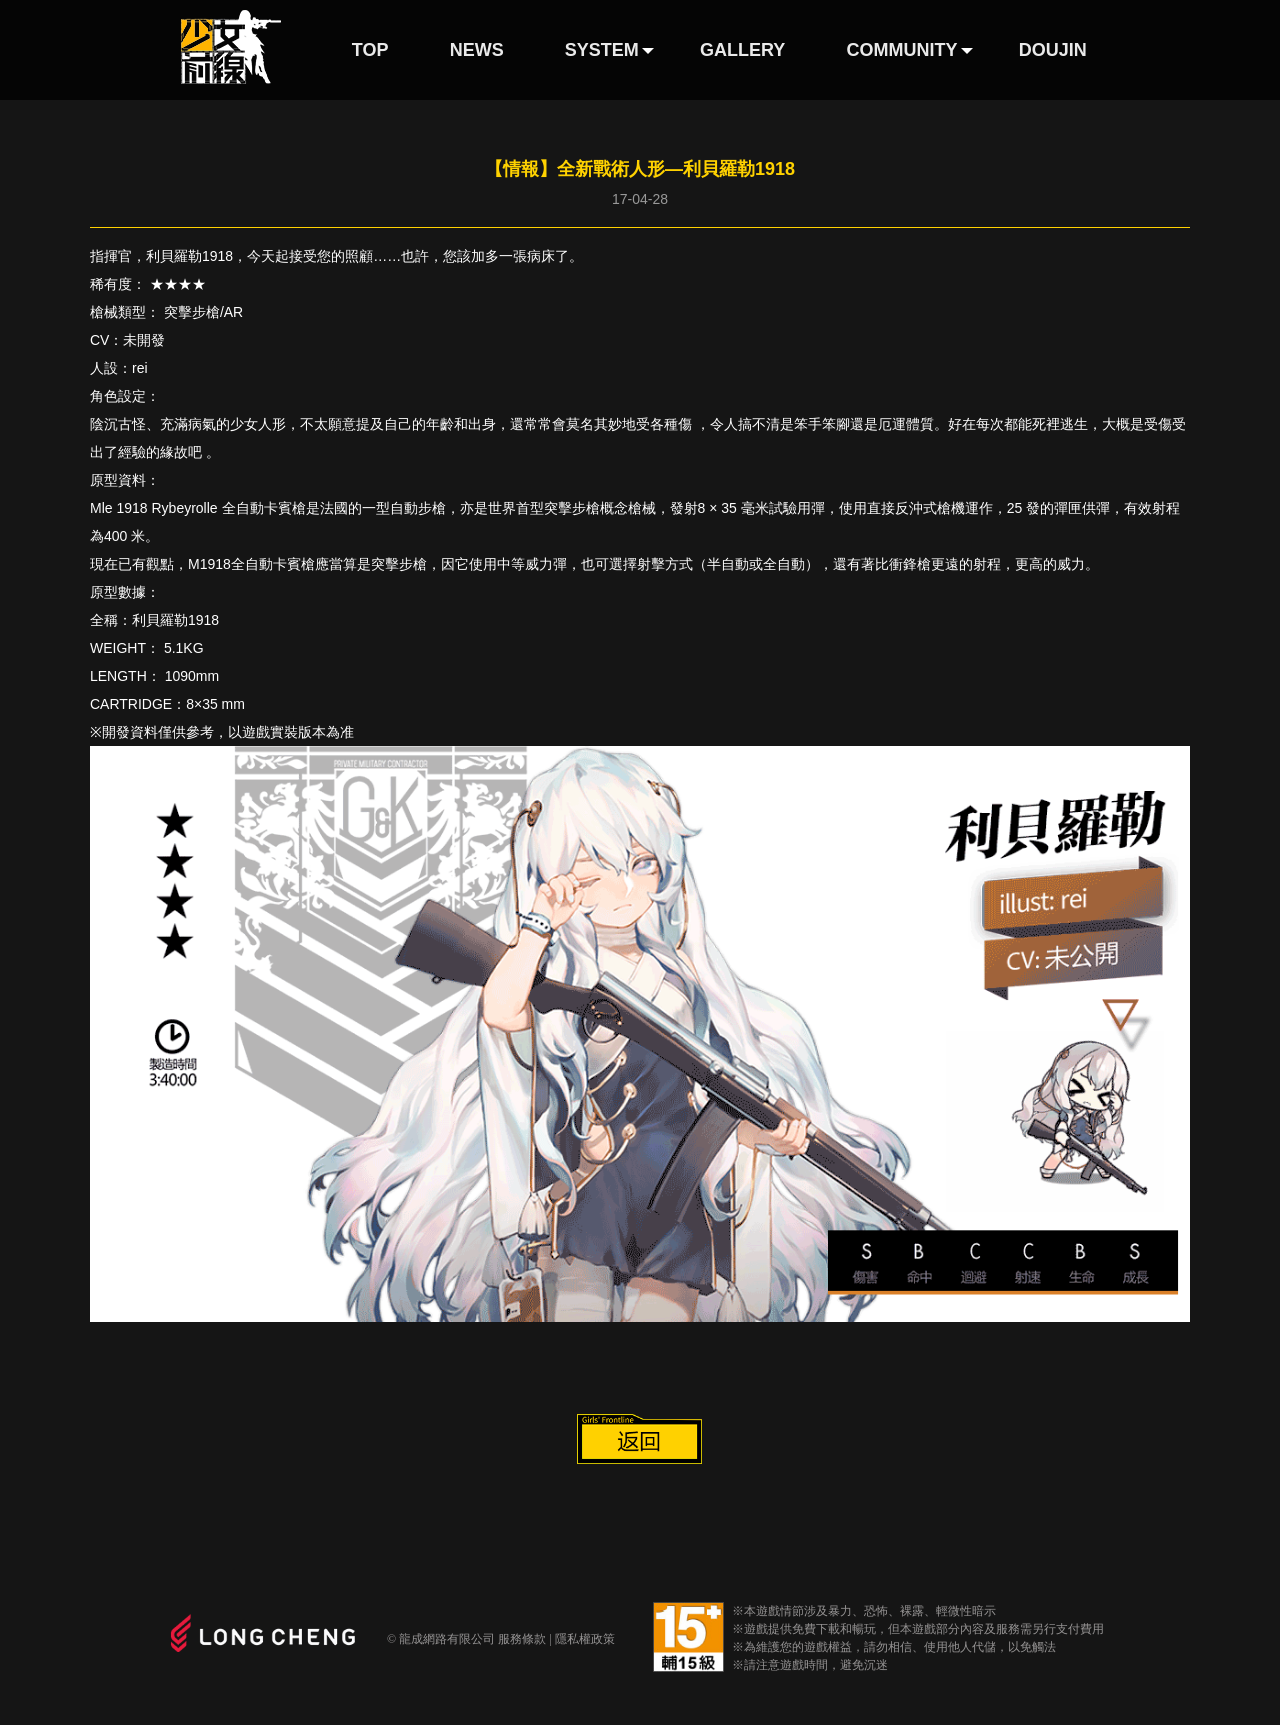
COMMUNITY (902, 50)
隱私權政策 (585, 1639)
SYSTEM (602, 50)
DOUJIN (1053, 50)
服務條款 (522, 1639)
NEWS (477, 50)
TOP (370, 50)
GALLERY (742, 50)
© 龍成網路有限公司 (441, 1639)
